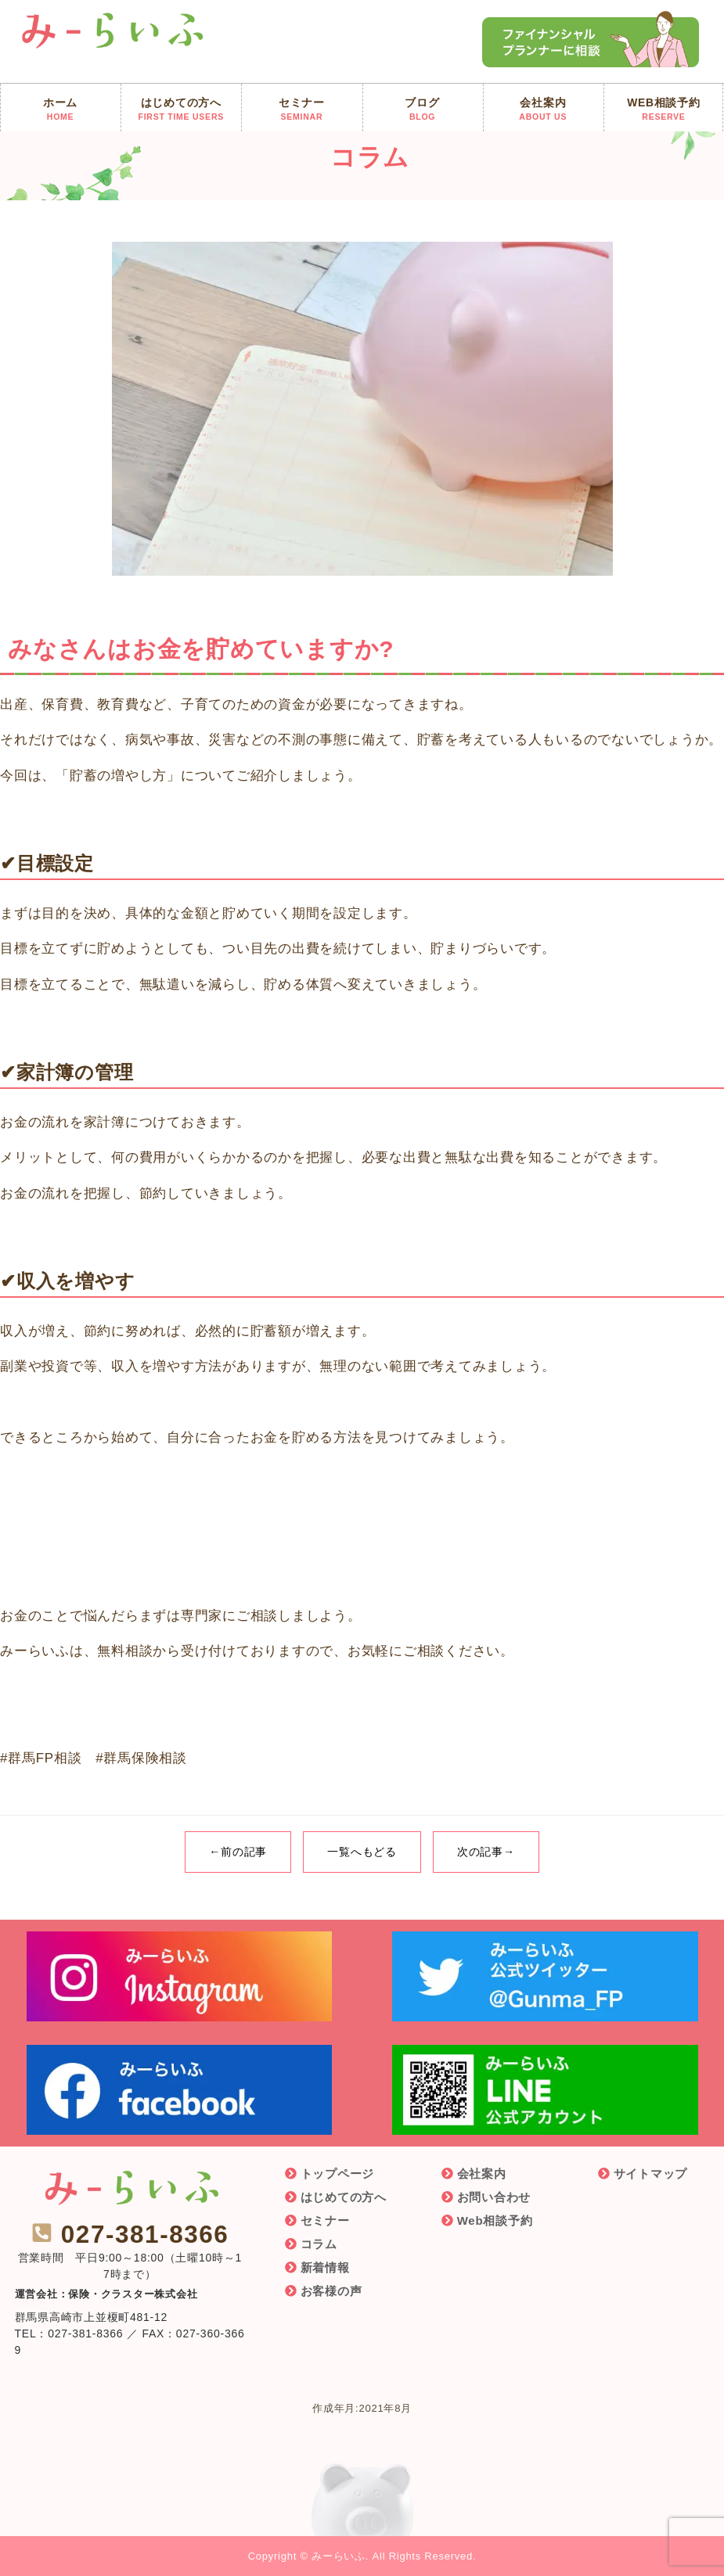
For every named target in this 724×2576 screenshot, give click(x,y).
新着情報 (325, 2267)
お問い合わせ (494, 2197)
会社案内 (481, 2173)
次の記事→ (486, 1851)
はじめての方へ (344, 2197)
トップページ (338, 2173)
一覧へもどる (362, 1851)
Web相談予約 (495, 2220)
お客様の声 (331, 2291)
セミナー (325, 2220)
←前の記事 (238, 1851)
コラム (319, 2244)
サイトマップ (651, 2173)
